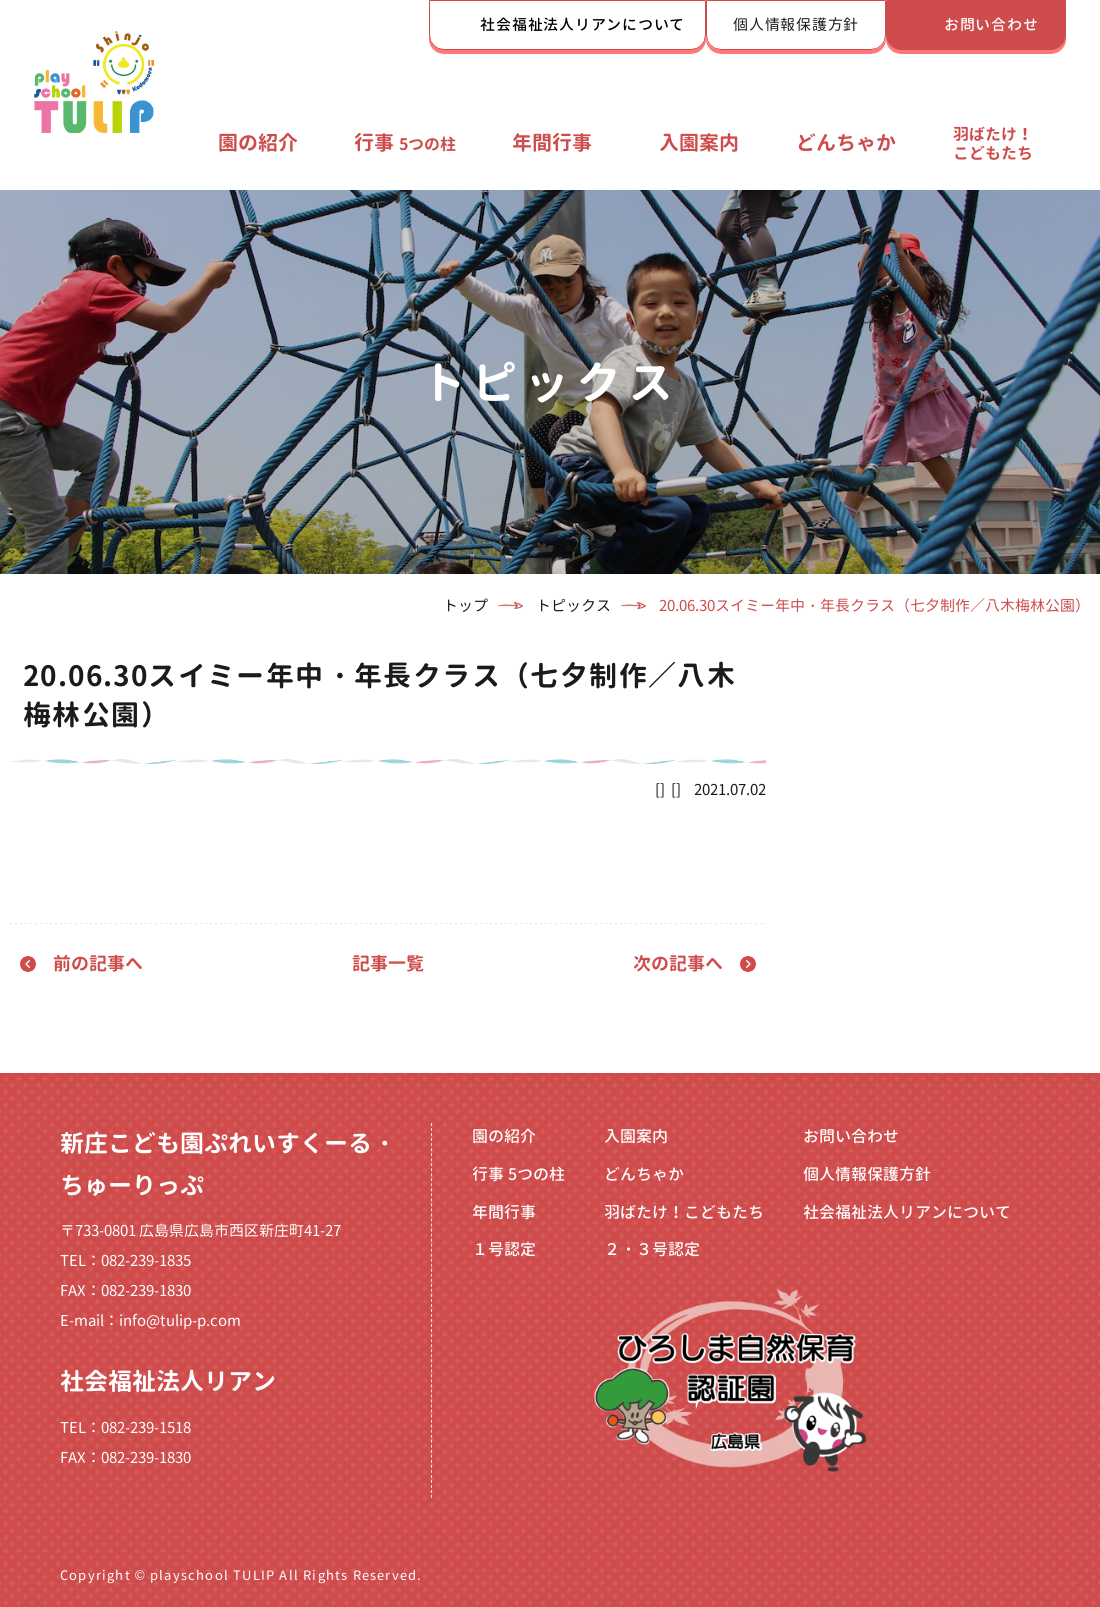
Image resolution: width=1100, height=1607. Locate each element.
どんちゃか (846, 142)
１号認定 (504, 1249)
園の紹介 (258, 142)
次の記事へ (678, 963)
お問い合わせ (991, 24)
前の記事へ (98, 963)
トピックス (573, 605)
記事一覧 (388, 963)
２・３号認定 (652, 1249)
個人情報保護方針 (796, 24)
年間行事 (552, 142)
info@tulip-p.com (180, 1320)
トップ (465, 605)
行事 (405, 142)
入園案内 (699, 142)
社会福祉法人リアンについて (582, 24)
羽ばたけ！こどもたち (993, 143)
